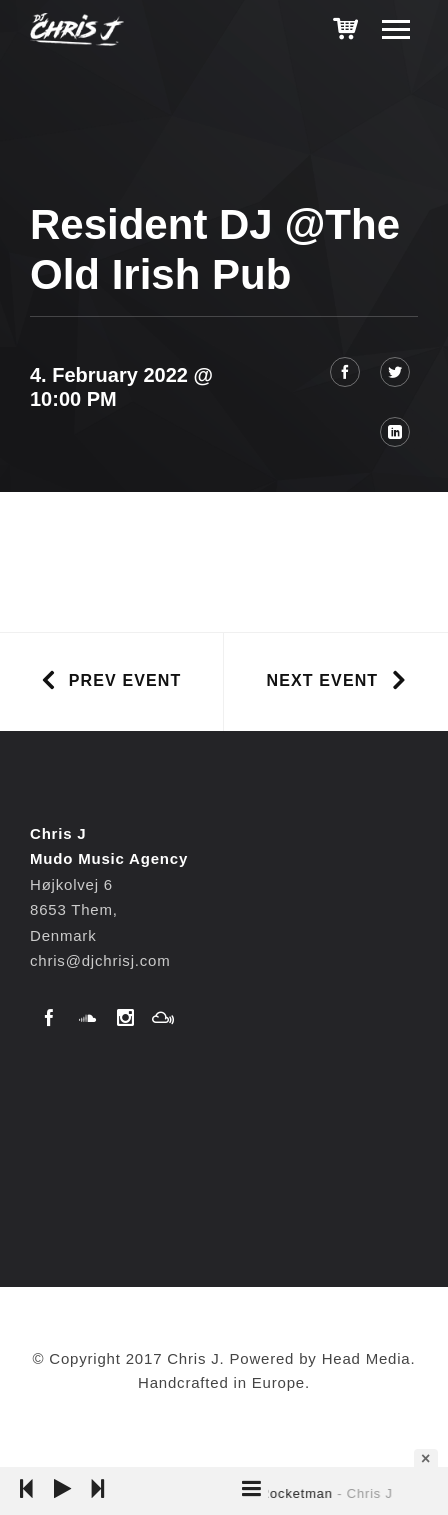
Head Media (366, 1358)
